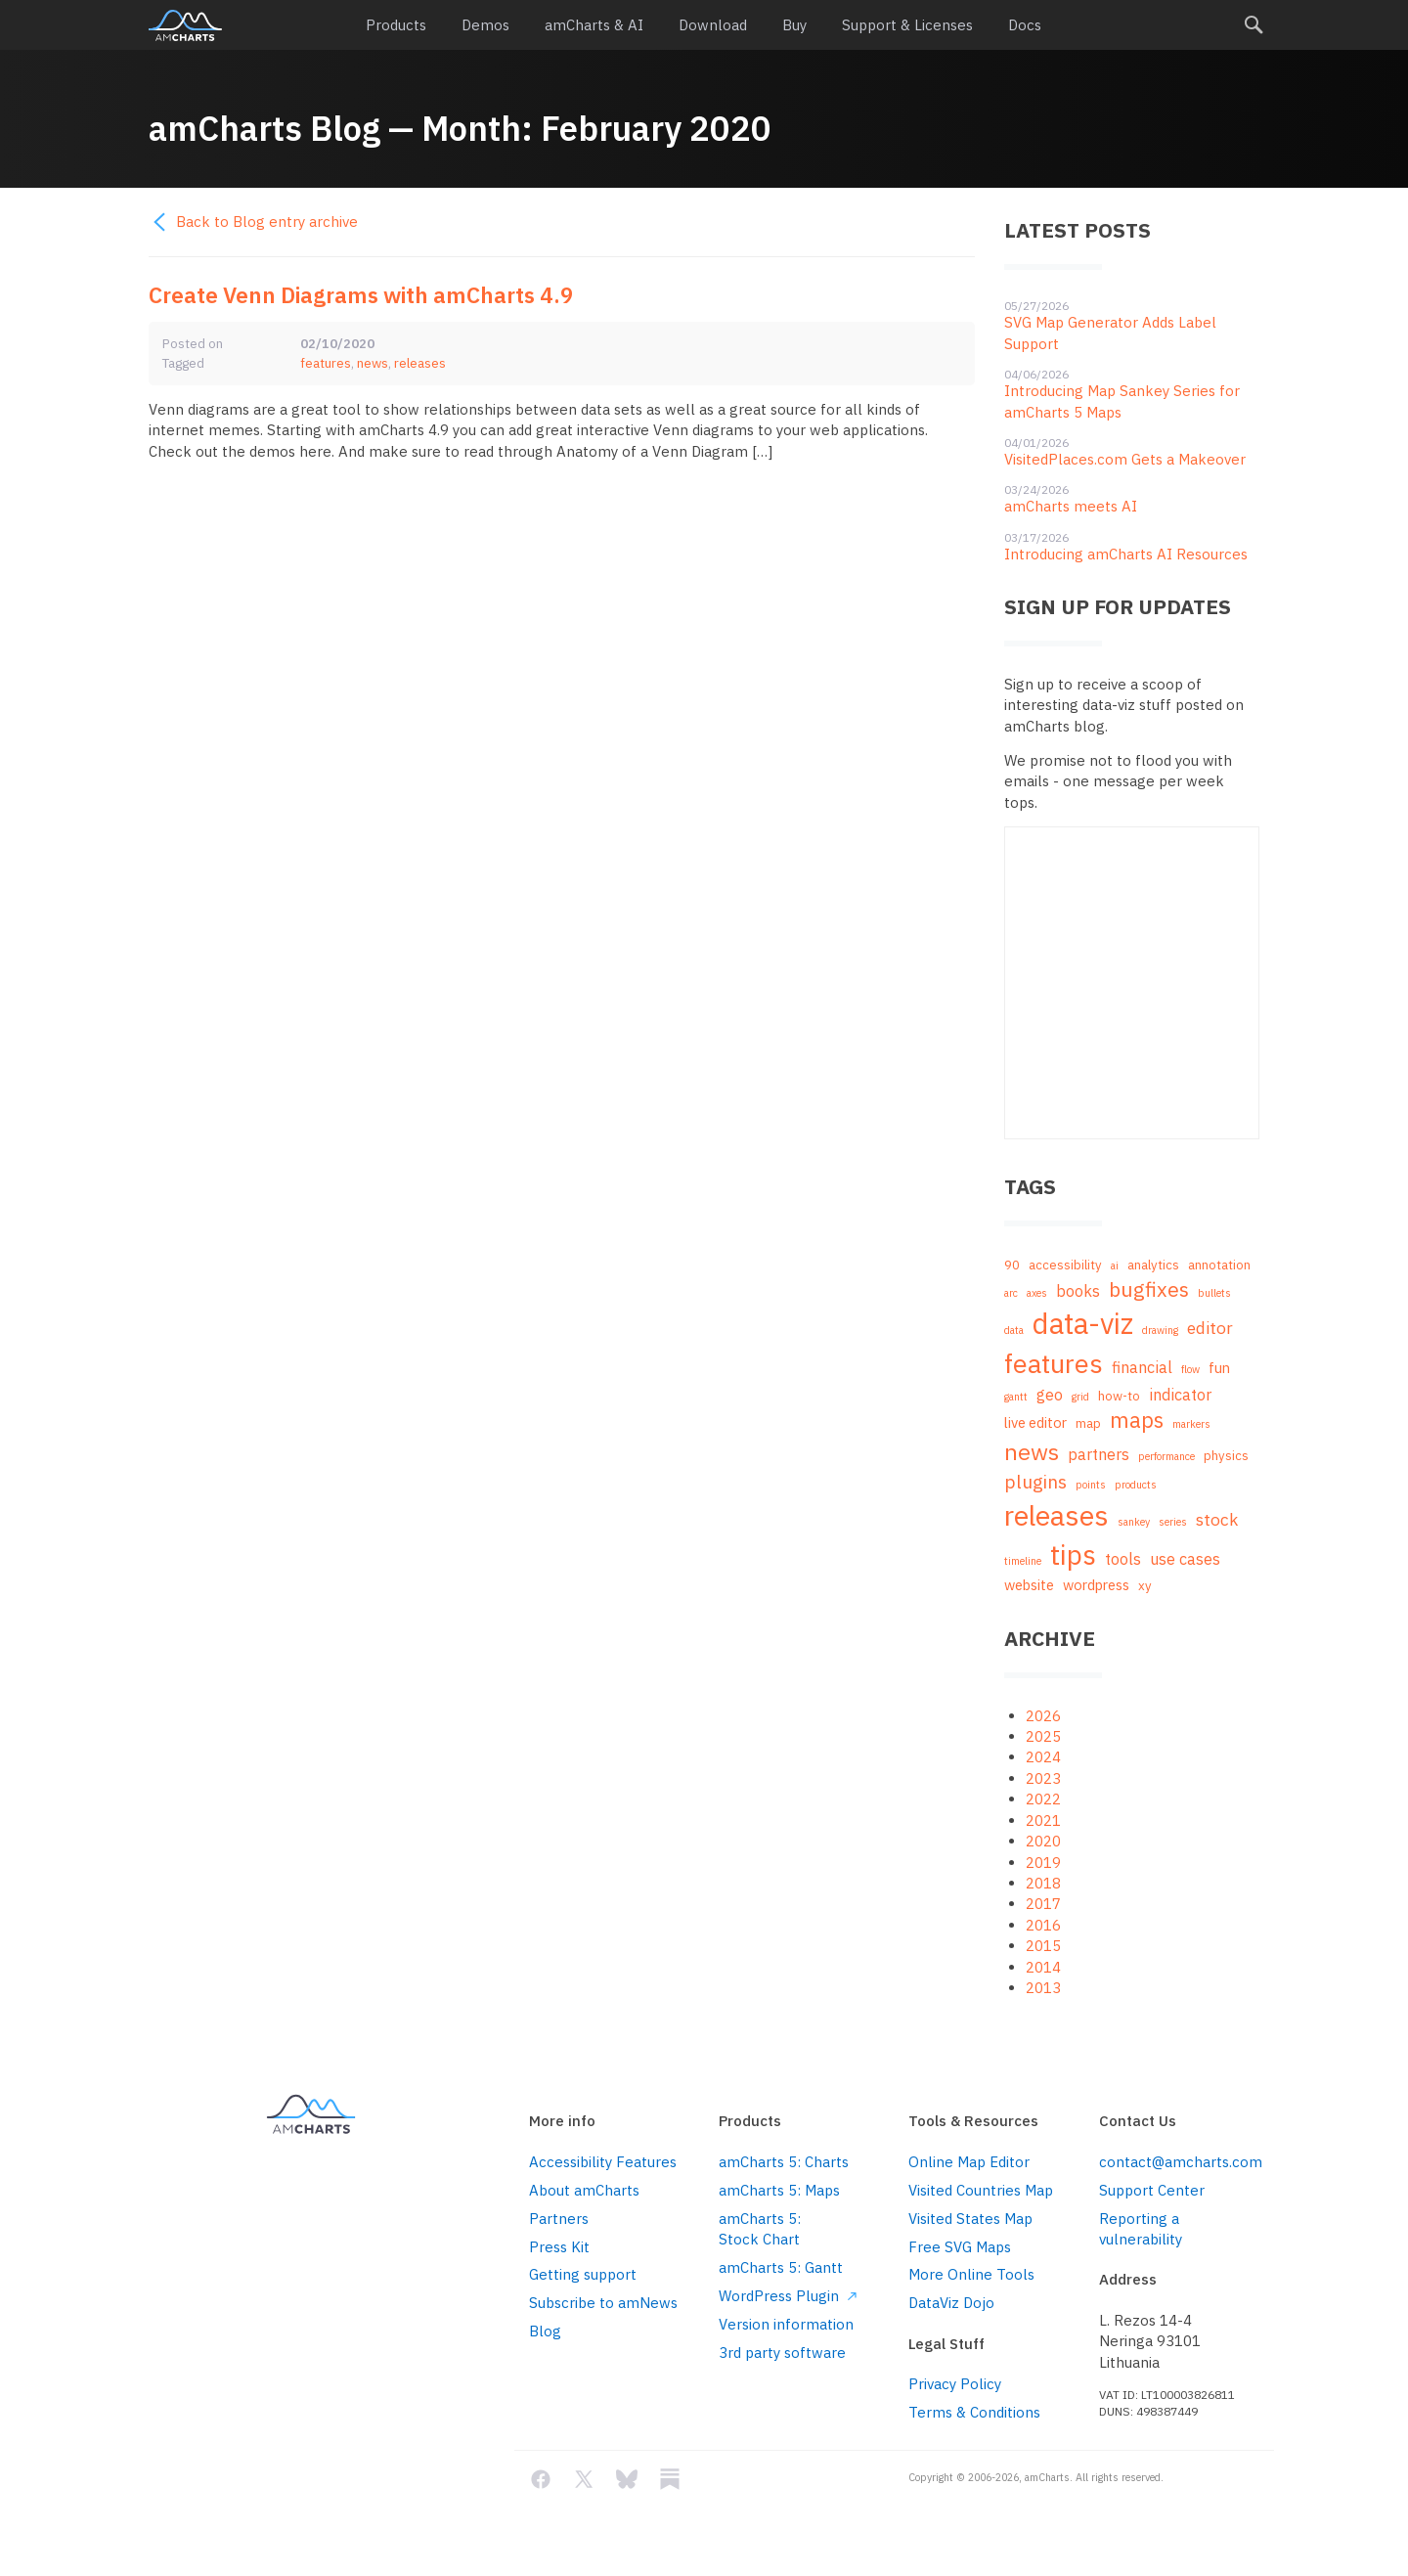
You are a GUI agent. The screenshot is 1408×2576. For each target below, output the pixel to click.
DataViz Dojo (951, 2302)
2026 (1043, 1716)
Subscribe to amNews (603, 2302)
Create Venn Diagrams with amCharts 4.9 (361, 295)
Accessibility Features (603, 2162)
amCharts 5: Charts (784, 2162)
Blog (545, 2331)
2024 (1043, 1757)
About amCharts (584, 2190)
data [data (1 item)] (1014, 1330)
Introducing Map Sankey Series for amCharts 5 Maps (1122, 401)
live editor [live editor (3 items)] (1035, 1422)
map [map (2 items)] (1088, 1423)
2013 (1043, 1987)
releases (420, 363)
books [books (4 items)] (1078, 1290)
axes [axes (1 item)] (1037, 1293)
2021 (1043, 1820)
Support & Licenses (907, 25)
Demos (485, 25)
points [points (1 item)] (1091, 1484)
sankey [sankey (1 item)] (1134, 1522)
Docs (1024, 25)
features (325, 363)
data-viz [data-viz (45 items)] (1083, 1323)
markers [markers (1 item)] (1191, 1424)
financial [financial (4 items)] (1142, 1366)
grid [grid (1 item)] (1080, 1396)
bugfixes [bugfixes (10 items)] (1149, 1289)
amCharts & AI (594, 25)
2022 (1043, 1799)
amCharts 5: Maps (779, 2190)
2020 (1043, 1841)
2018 (1043, 1883)
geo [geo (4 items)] (1049, 1394)
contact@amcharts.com (1179, 2162)
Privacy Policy (954, 2384)
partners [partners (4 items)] (1098, 1453)
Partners (559, 2218)
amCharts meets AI (1070, 506)
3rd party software (782, 2352)
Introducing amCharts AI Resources (1126, 554)
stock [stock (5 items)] (1217, 1519)
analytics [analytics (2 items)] (1153, 1265)
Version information (786, 2324)
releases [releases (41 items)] (1056, 1515)
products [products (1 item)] (1136, 1484)
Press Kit (559, 2247)
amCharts (185, 25)
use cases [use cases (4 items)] (1185, 1558)
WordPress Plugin (788, 2296)
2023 (1043, 1778)
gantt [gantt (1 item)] (1016, 1396)
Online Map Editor (969, 2162)
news (372, 363)
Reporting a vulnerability (1140, 2228)
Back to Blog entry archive (253, 221)
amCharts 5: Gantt (781, 2267)
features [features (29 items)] (1053, 1363)
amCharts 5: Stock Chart (760, 2228)
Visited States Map (970, 2218)
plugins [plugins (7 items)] (1035, 1481)
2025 (1043, 1736)
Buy (794, 25)
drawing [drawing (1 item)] (1160, 1330)
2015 (1043, 1945)
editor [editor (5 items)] (1210, 1327)
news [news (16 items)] (1031, 1451)
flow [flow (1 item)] (1190, 1369)
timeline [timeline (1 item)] (1022, 1561)
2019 (1043, 1862)
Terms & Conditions (974, 2412)
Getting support (583, 2274)
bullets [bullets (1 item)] (1214, 1293)
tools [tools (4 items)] (1123, 1558)
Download (713, 25)
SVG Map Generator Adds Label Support (1110, 332)
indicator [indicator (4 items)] (1180, 1394)
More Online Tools (971, 2274)
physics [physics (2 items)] (1226, 1455)
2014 (1043, 1967)
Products (396, 25)
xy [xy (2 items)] (1145, 1585)
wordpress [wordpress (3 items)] (1096, 1585)
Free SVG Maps (959, 2247)
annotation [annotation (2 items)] (1219, 1265)
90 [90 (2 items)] (1012, 1265)
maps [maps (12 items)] (1137, 1420)
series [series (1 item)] (1173, 1522)
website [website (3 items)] (1029, 1585)
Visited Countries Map (980, 2190)
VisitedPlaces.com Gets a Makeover (1125, 459)
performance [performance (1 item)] (1166, 1456)
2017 (1043, 1903)
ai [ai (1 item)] (1115, 1265)
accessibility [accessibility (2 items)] (1065, 1265)
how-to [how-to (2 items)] (1119, 1396)
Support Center (1152, 2190)
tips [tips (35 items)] (1073, 1554)
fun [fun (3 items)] (1219, 1367)
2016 (1043, 1925)
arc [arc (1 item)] (1011, 1293)
